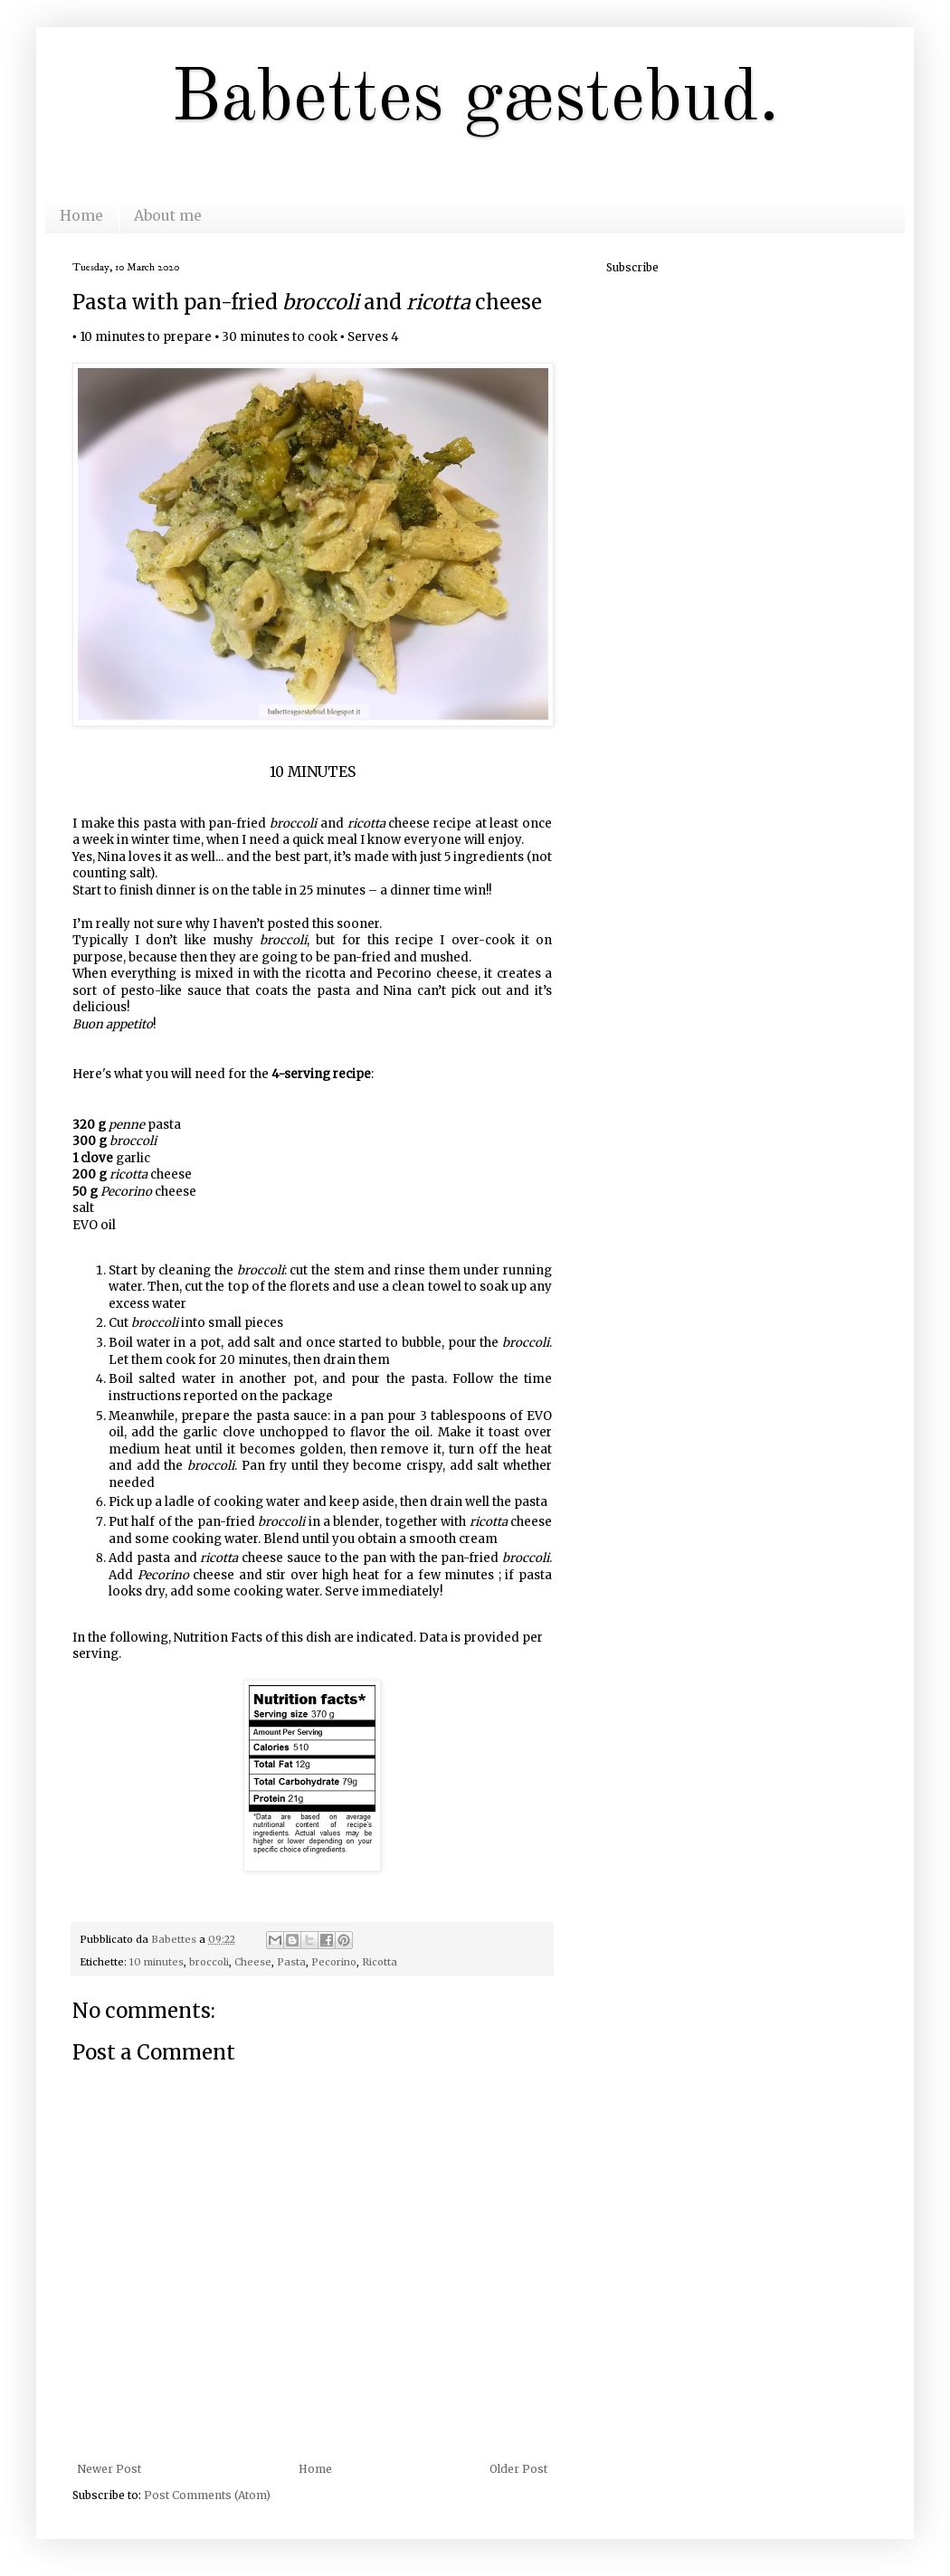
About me (168, 215)
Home (81, 215)
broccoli (209, 1962)
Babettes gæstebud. (475, 100)
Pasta (291, 1962)
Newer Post (109, 2469)
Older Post (518, 2469)
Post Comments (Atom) (207, 2495)
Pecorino (333, 1962)
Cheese (252, 1962)
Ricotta (379, 1962)
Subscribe (632, 267)
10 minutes (156, 1962)
